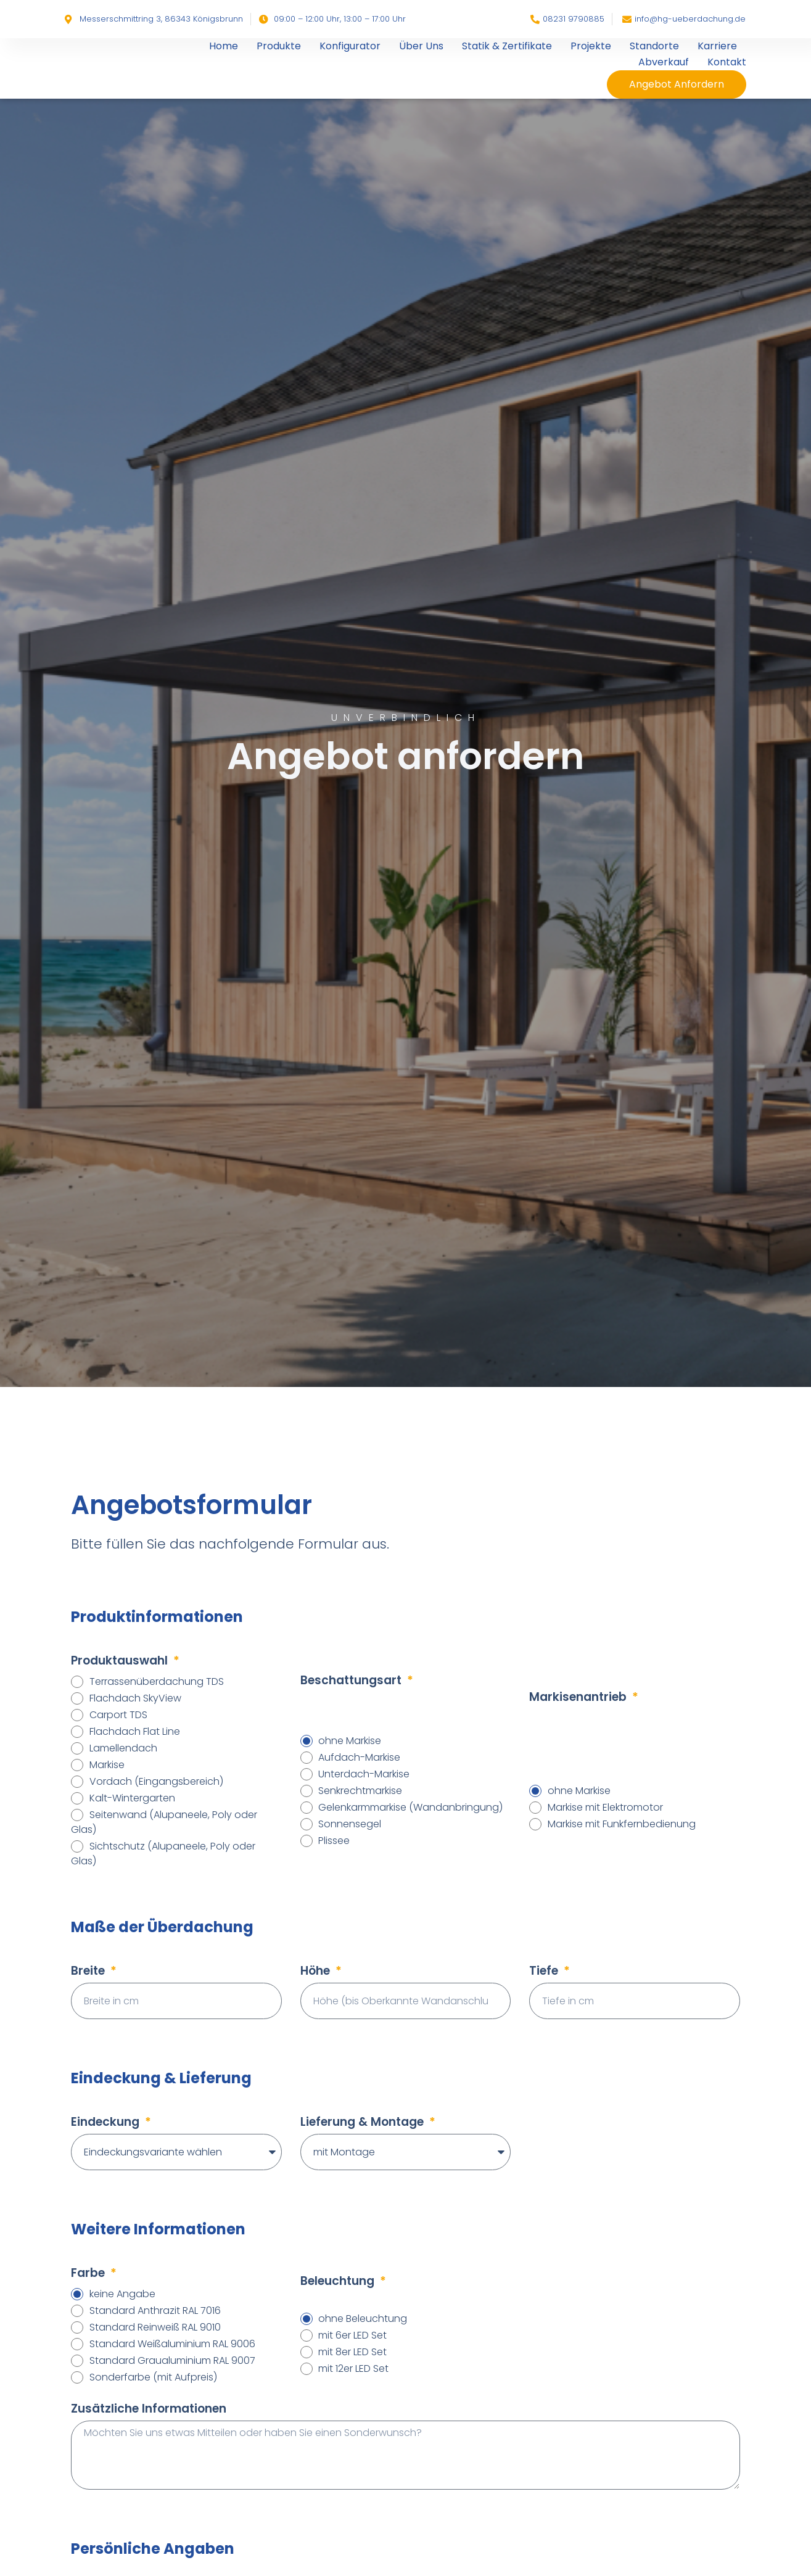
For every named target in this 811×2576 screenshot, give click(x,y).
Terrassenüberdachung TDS (156, 1681)
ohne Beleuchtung (362, 2318)
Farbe (89, 2273)
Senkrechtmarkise (360, 1791)
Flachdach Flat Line (134, 1731)
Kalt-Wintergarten (132, 1798)
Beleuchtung (338, 2281)
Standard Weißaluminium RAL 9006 (172, 2344)
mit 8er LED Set (352, 2352)
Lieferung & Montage (363, 2121)
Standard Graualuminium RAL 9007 (172, 2360)
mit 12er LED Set (353, 2368)
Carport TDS (118, 1715)
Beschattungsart (352, 1680)
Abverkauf (663, 62)
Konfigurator (350, 46)
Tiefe (545, 1970)
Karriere (717, 46)
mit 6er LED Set (352, 2335)
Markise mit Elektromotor (605, 1807)
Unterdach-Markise (364, 1774)
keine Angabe (122, 2294)
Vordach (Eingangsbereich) (156, 1781)
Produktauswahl (121, 1660)
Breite (89, 1970)
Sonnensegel (349, 1824)
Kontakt (726, 62)
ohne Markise (349, 1741)
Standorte (654, 46)
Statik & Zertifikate (507, 46)
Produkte (279, 46)
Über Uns (421, 46)
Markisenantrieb (579, 1697)
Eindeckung (106, 2121)
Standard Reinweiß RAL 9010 (155, 2327)
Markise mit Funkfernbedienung (622, 1824)
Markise (107, 1765)
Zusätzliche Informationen (148, 2408)
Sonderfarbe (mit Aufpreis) (153, 2377)
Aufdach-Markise (359, 1757)
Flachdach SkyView (135, 1698)
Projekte (590, 46)
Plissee (334, 1840)
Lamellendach (123, 1748)
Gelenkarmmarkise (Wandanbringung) (410, 1807)
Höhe (316, 1970)
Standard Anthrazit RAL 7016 (155, 2310)
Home (223, 46)
